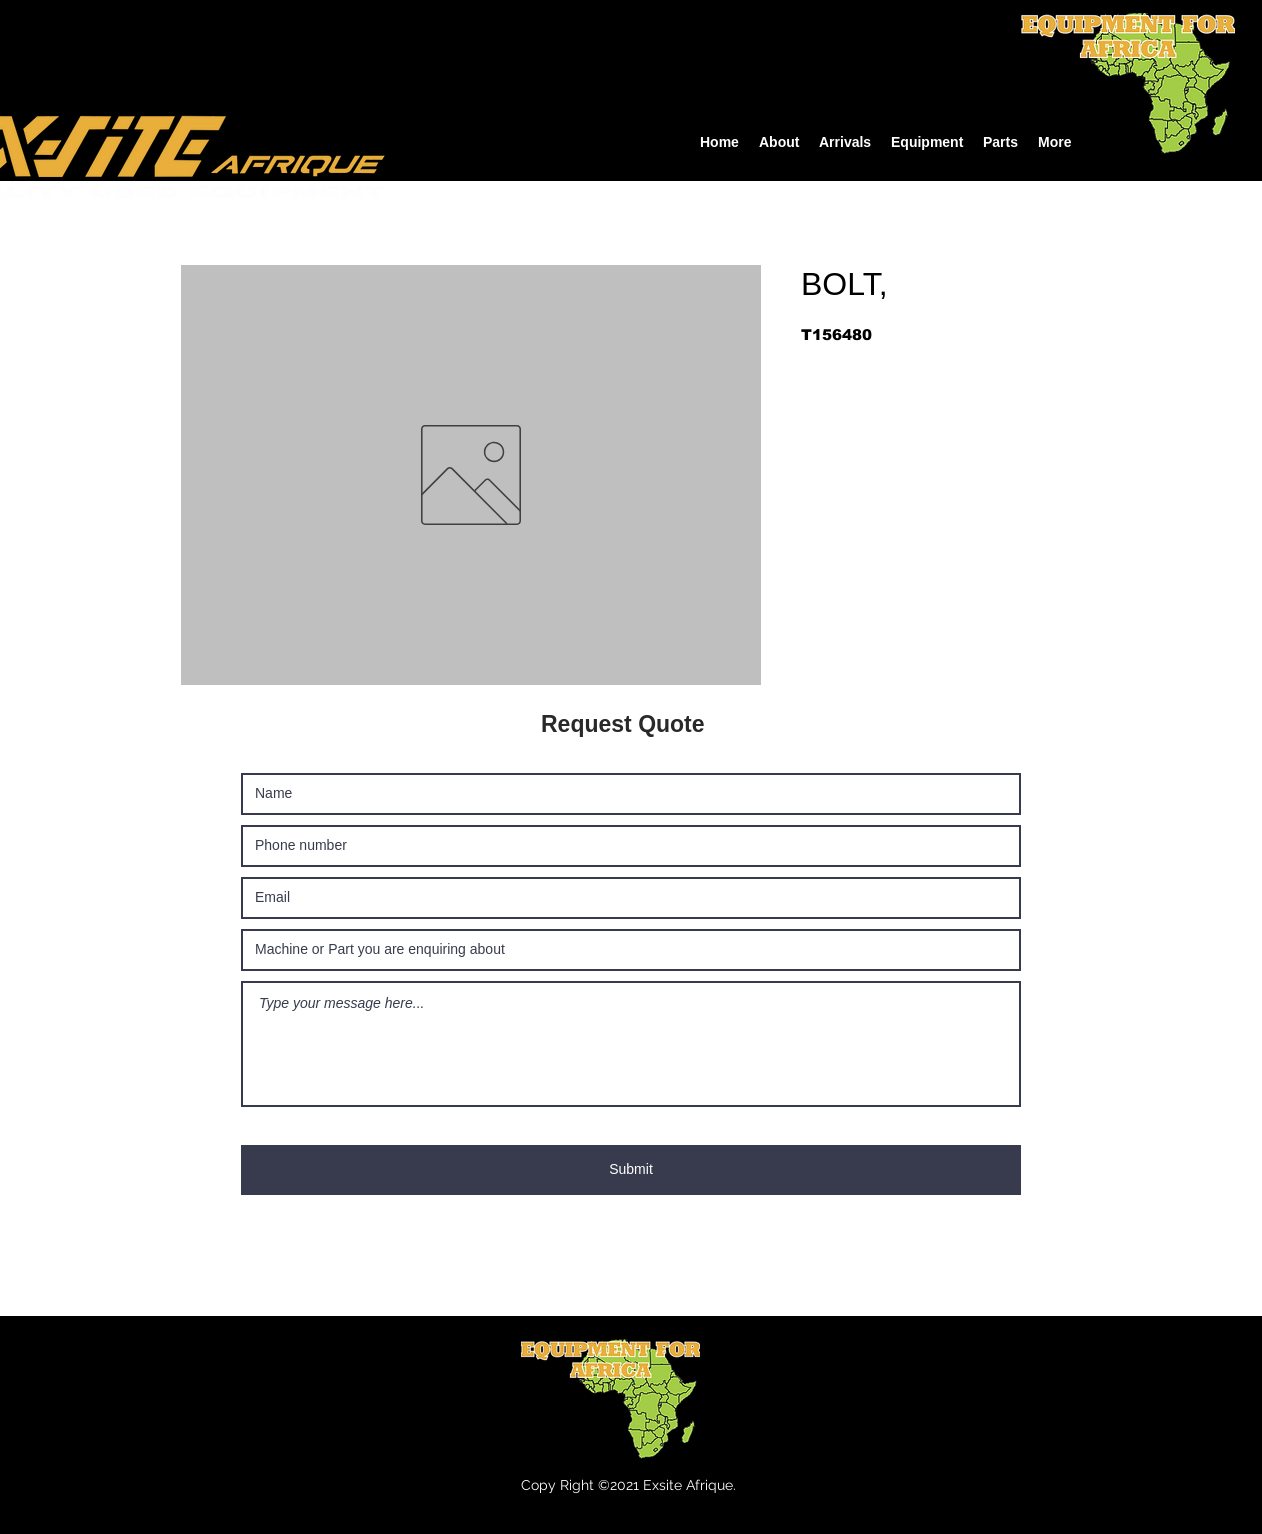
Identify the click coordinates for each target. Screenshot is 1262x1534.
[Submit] (631, 1170)
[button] (927, 142)
